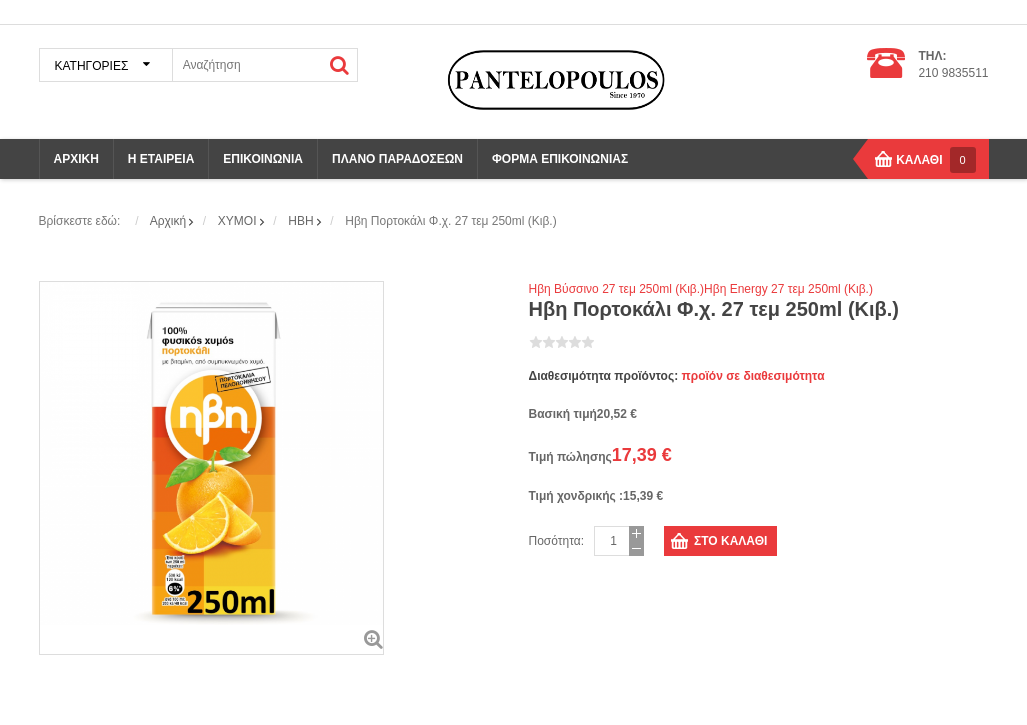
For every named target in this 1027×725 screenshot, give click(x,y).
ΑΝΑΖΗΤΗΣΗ (339, 65)
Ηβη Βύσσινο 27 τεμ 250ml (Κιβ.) (617, 289)
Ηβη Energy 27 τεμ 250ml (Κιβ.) (788, 289)
